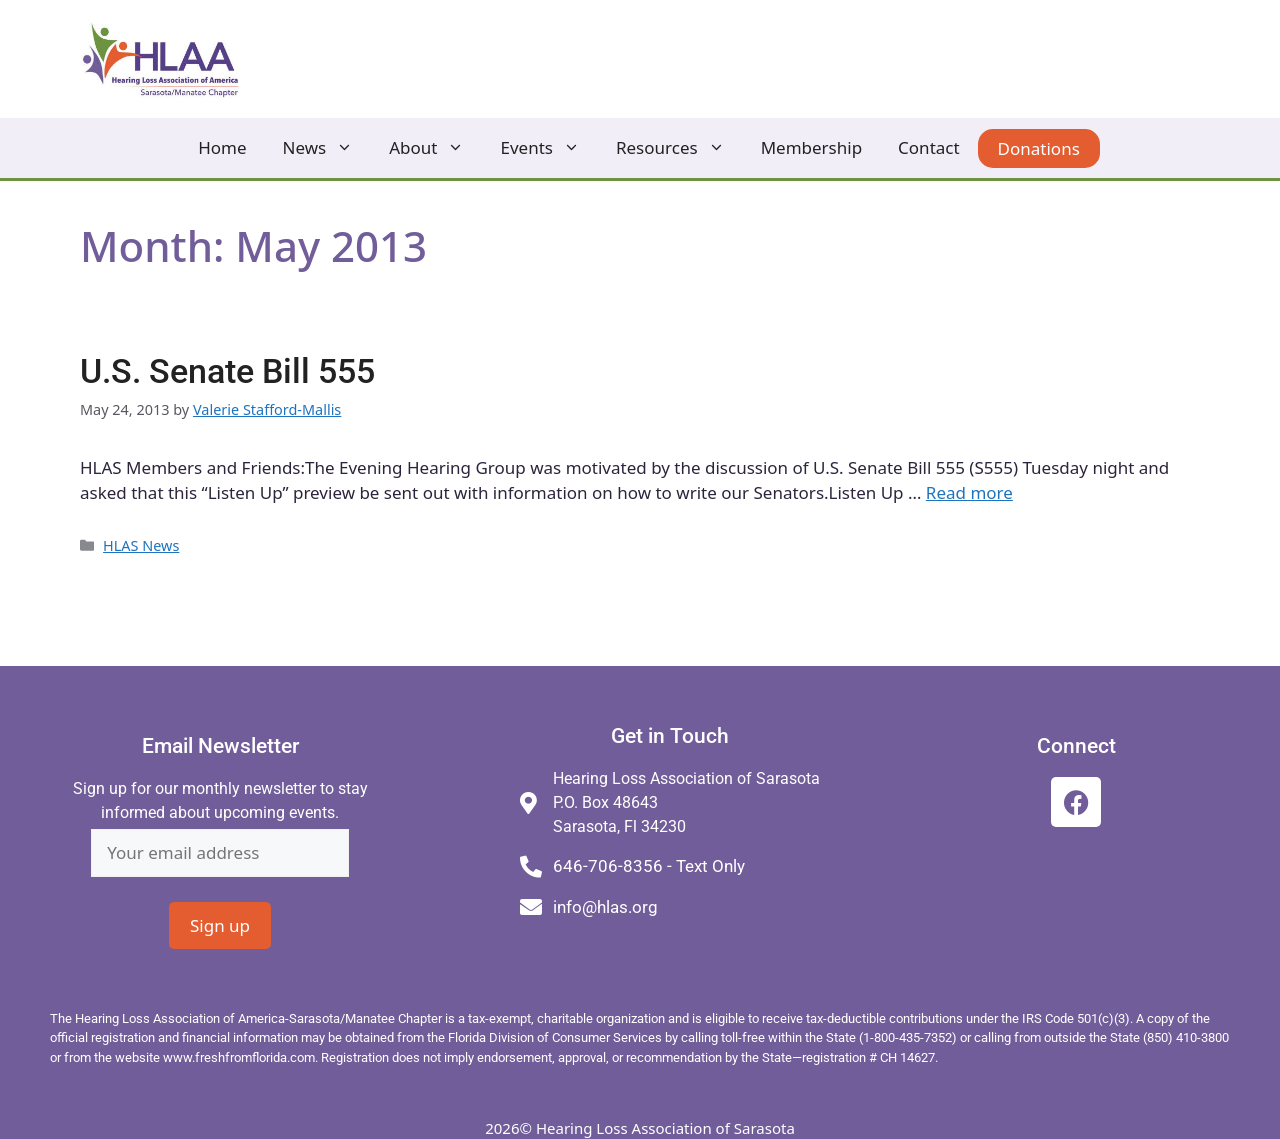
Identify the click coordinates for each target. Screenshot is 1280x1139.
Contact (929, 147)
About (435, 148)
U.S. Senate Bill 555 (227, 371)
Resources (679, 148)
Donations (1039, 148)
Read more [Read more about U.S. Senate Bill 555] (969, 492)
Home (222, 147)
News (327, 148)
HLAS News (141, 545)
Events (548, 148)
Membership (811, 147)
